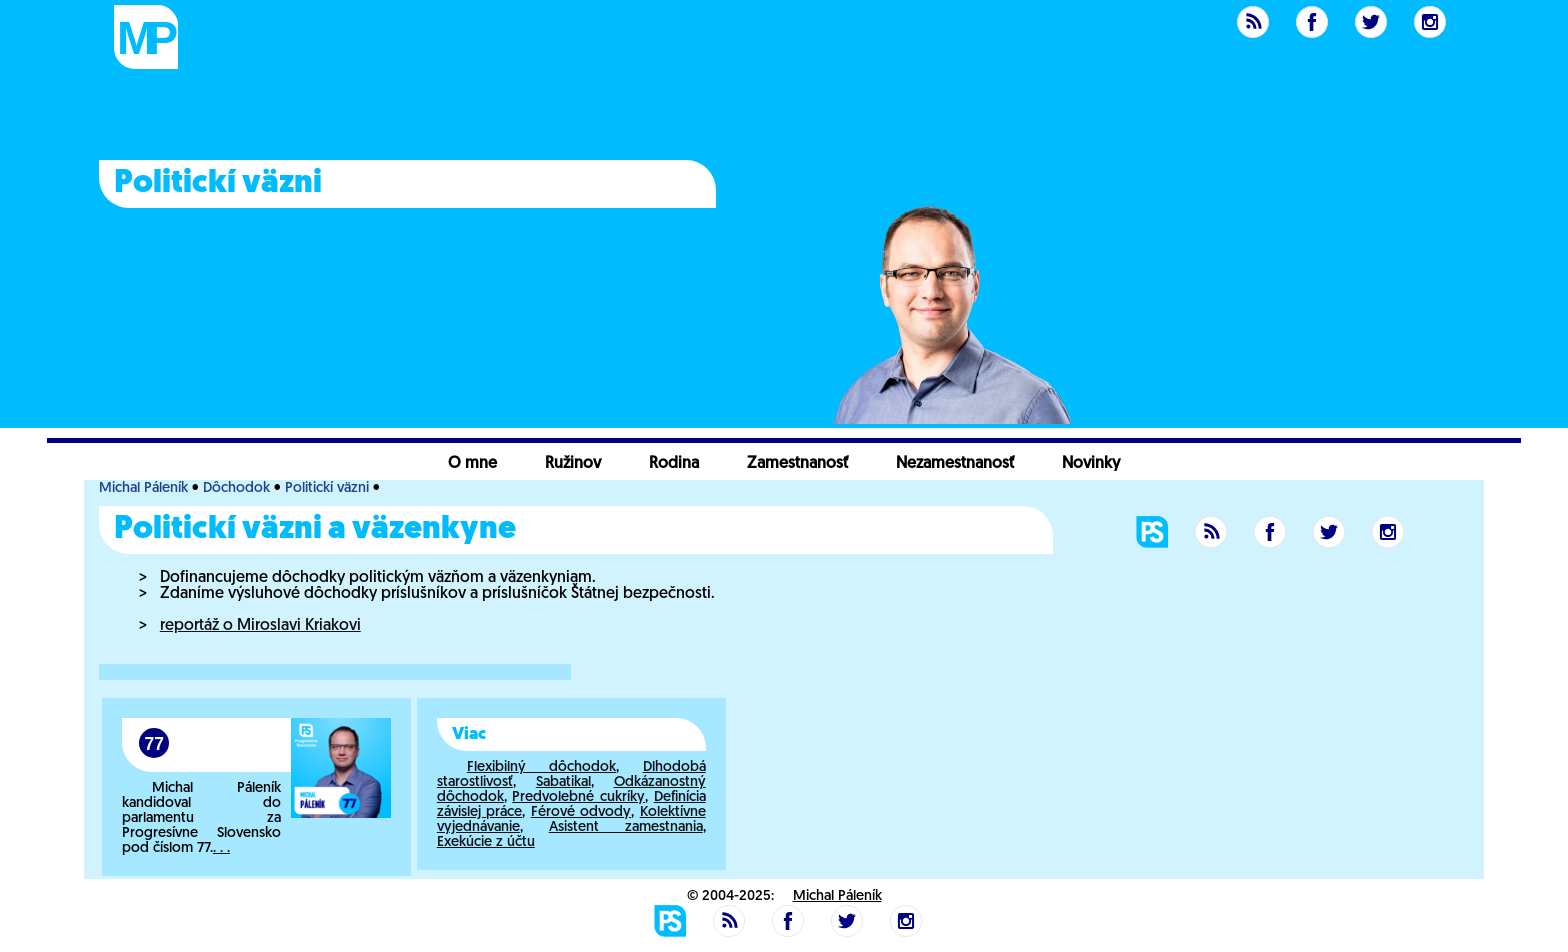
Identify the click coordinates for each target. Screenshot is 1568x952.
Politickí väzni (327, 488)
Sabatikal (563, 782)
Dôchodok (236, 488)
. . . (221, 848)
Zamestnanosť (797, 464)
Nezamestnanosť (955, 464)
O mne (472, 464)
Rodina (674, 464)
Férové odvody (581, 812)
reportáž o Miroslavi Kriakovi (260, 626)
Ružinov (573, 464)
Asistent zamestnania (626, 827)
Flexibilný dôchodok (541, 767)
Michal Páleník (143, 488)
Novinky (1091, 464)
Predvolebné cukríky (578, 797)
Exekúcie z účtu (486, 842)
